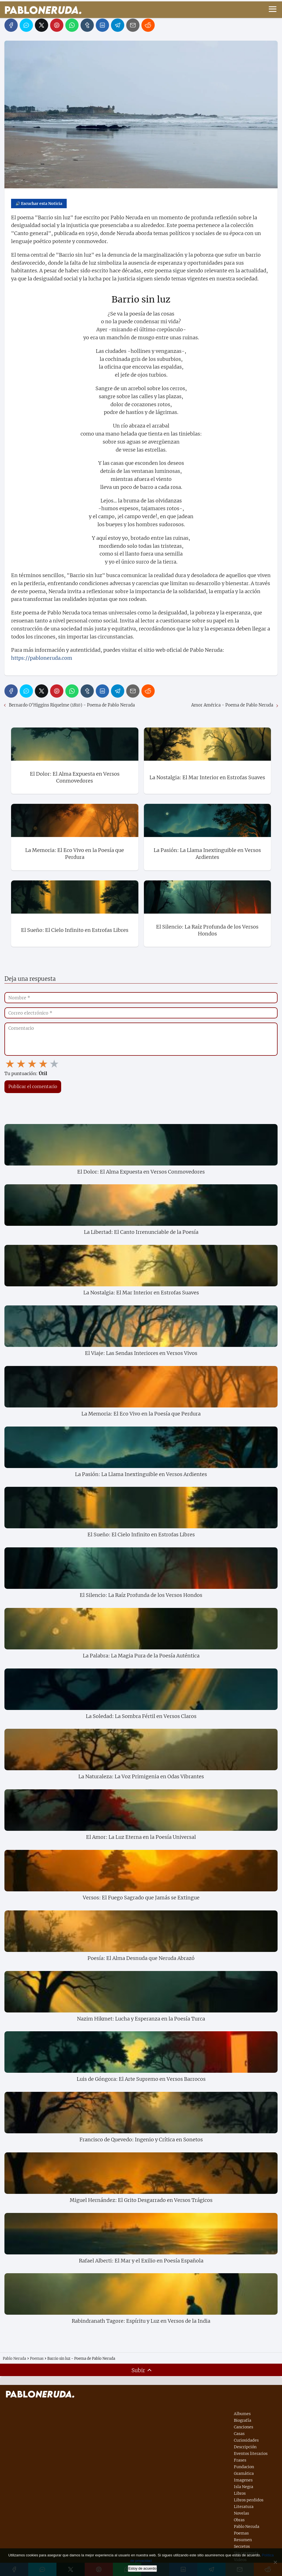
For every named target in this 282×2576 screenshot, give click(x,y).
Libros (240, 2493)
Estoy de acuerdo (142, 2568)
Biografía (242, 2420)
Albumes (242, 2413)
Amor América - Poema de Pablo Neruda (232, 705)
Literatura (243, 2506)
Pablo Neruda (246, 2526)
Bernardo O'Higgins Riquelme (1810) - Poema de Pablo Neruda (72, 705)
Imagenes (243, 2480)
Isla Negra (243, 2486)
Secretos (242, 2546)
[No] (275, 2562)
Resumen (243, 2539)
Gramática (244, 2473)
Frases (240, 2460)
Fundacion (244, 2466)
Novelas (241, 2513)
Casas (239, 2433)
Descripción (245, 2446)
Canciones (243, 2426)
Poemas (241, 2533)
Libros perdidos (248, 2499)
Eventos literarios (251, 2453)
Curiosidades (246, 2440)
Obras (239, 2519)
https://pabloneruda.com (41, 658)
